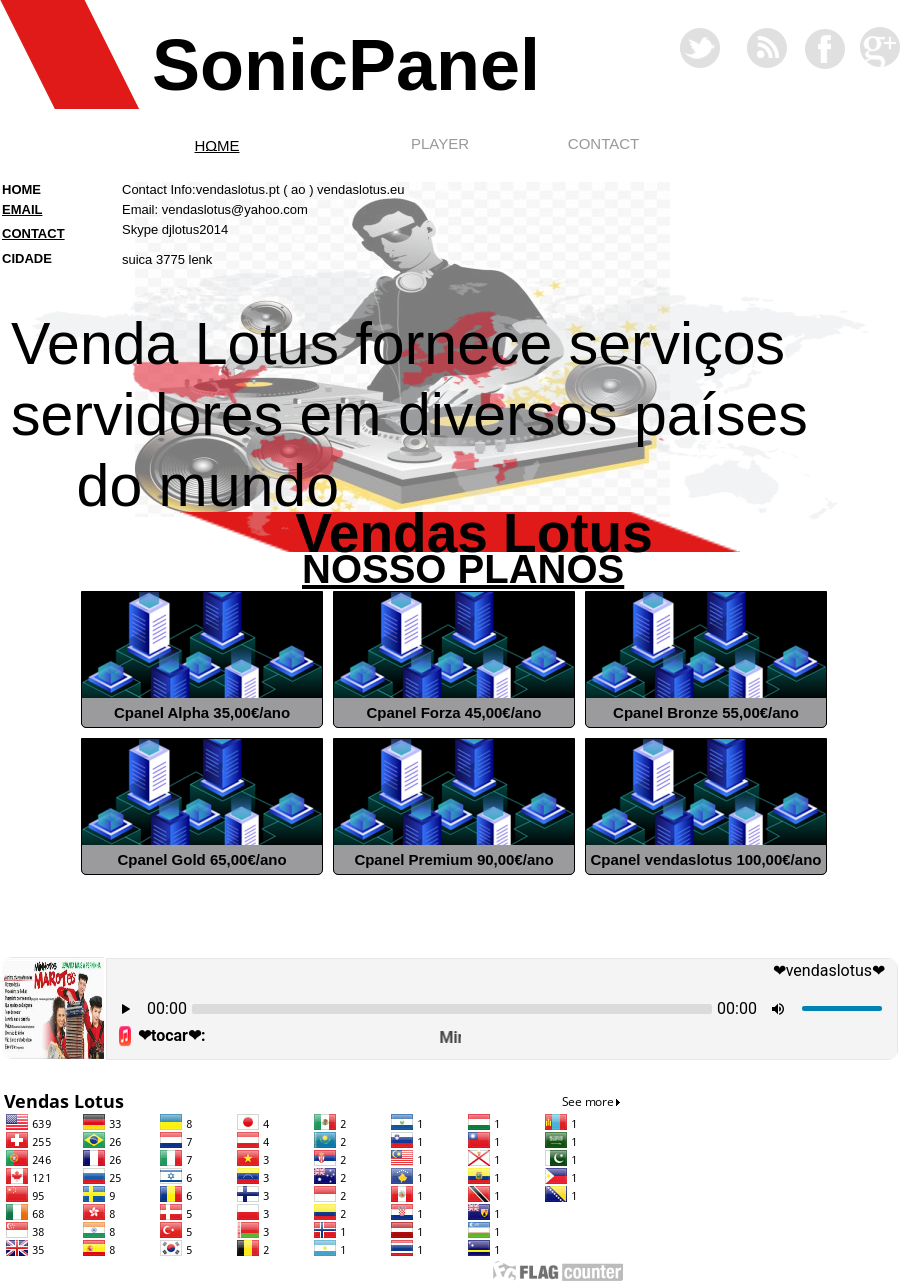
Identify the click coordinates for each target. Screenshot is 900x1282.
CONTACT (603, 143)
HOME (217, 145)
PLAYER (440, 143)
